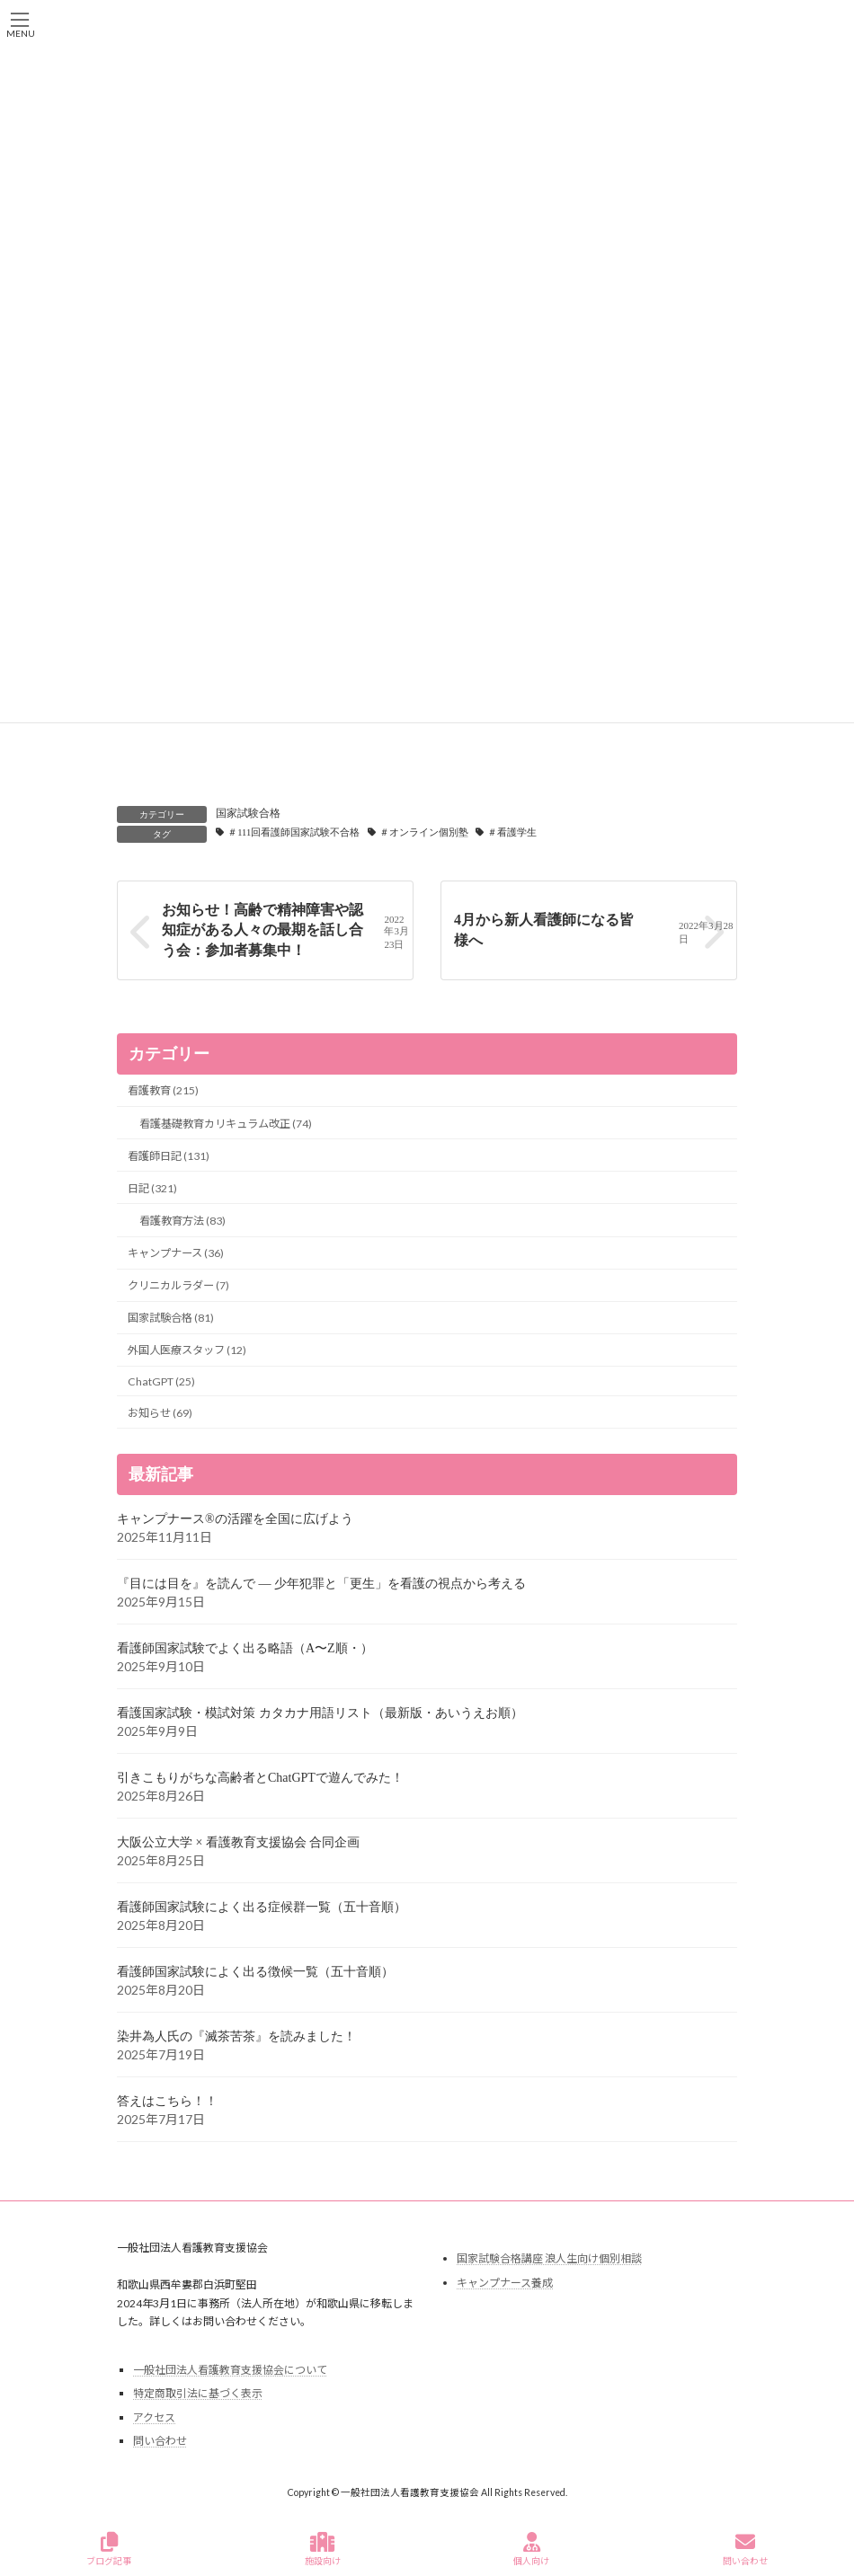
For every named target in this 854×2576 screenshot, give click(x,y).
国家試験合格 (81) (171, 1317)
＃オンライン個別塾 (423, 832)
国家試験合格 (248, 813)
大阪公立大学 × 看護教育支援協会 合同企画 (238, 1842)
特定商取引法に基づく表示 (197, 2393)
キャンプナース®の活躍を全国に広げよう (235, 1519)
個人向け (531, 2549)
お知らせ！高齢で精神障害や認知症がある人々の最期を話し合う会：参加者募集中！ (262, 930)
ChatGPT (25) (161, 1380)
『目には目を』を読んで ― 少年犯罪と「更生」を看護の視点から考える (321, 1583)
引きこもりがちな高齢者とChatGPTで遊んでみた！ (260, 1777)
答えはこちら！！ (167, 2101)
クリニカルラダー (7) (178, 1285)
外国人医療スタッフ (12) (187, 1350)
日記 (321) (152, 1187)
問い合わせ (160, 2441)
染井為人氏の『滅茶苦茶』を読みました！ (236, 2036)
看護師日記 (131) (168, 1155)
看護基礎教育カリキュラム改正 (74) (225, 1122)
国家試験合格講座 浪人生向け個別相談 (549, 2258)
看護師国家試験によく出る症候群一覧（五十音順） (261, 1907)
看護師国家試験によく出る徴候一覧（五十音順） (255, 1971)
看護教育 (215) (163, 1090)
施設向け (323, 2549)
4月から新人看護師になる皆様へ (544, 930)
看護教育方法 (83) (182, 1220)
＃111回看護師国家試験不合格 (293, 832)
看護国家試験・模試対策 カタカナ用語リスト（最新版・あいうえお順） (320, 1713)
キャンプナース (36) (176, 1253)
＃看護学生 (512, 832)
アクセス (154, 2417)
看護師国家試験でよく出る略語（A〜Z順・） (245, 1648)
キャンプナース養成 (505, 2281)
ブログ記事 (108, 2549)
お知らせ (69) (160, 1412)
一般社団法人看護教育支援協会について (230, 2369)
